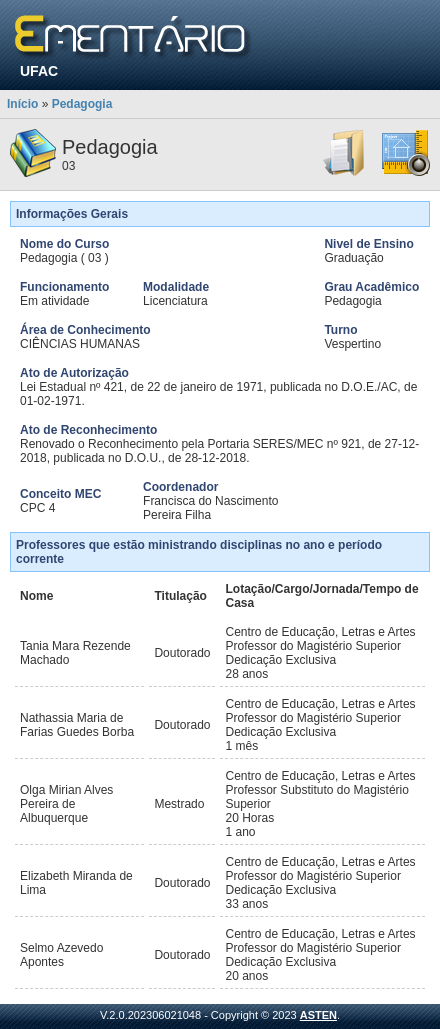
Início (22, 104)
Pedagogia (82, 104)
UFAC (39, 71)
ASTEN (318, 1015)
